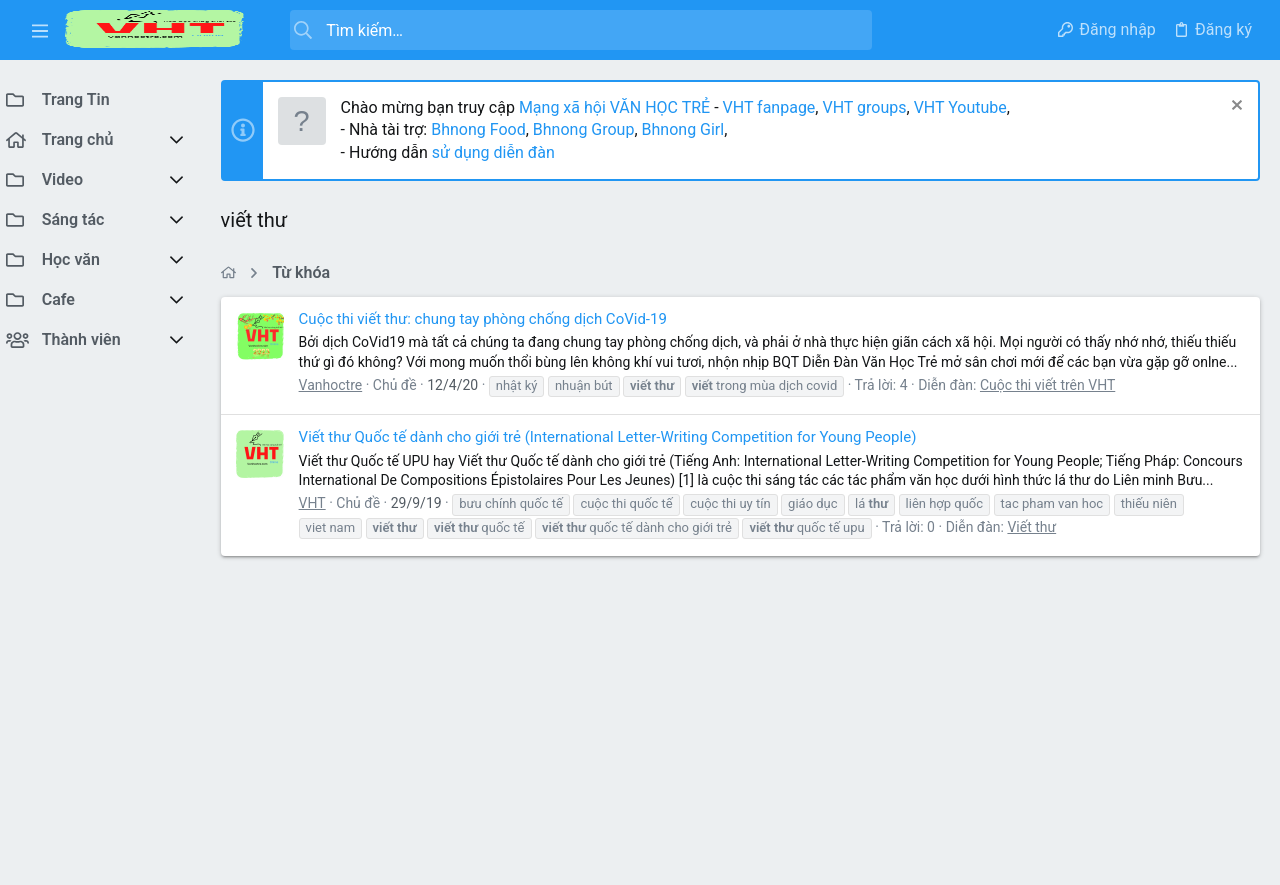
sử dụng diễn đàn (500, 152)
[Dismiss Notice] (1234, 107)
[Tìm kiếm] (572, 30)
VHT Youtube (969, 107)
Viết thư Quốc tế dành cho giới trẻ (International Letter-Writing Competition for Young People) (617, 457)
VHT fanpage (778, 107)
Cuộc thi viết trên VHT (1056, 404)
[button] (40, 30)
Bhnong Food (488, 129)
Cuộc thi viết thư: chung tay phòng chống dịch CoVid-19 (492, 319)
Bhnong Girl (692, 129)
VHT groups (874, 107)
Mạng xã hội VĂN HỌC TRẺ (621, 107)
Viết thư (1041, 566)
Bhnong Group (593, 129)
